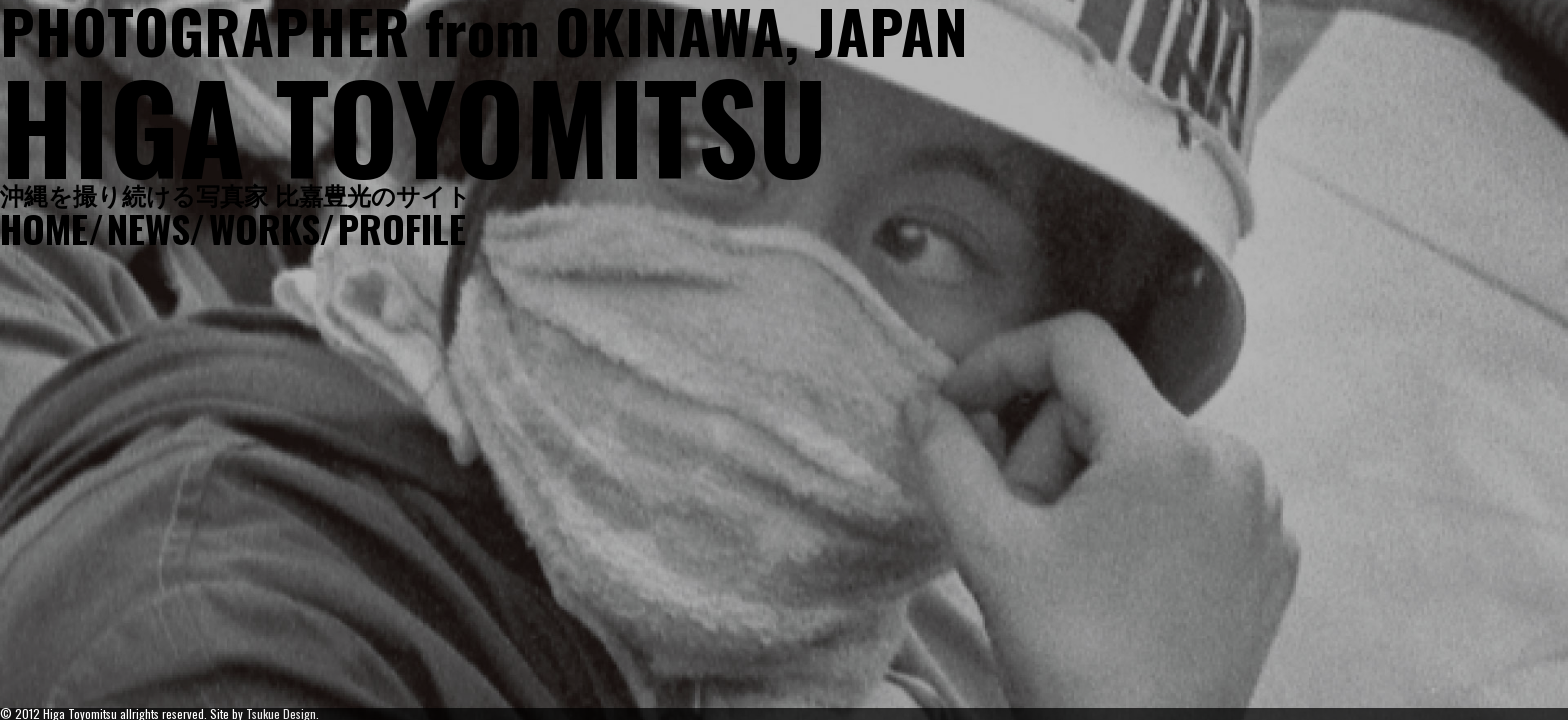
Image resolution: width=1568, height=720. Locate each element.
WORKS (264, 228)
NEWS (148, 228)
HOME (44, 228)
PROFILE (402, 228)
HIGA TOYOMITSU (413, 125)
